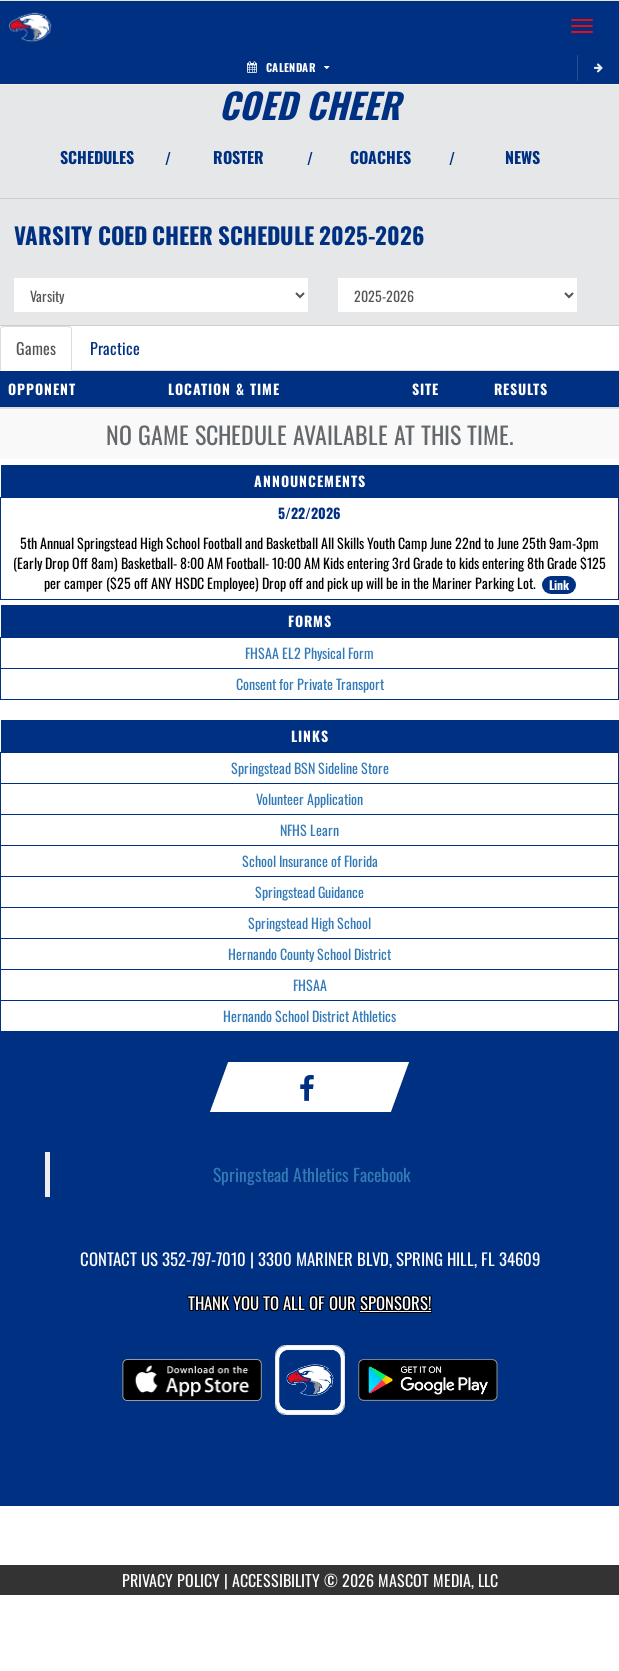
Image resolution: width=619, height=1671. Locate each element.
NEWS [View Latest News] (522, 157)
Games (36, 348)
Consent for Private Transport (310, 683)
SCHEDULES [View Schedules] (97, 157)
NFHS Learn (309, 829)
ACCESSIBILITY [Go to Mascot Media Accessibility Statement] (276, 1580)
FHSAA (310, 984)
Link (559, 584)
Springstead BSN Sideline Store (310, 767)
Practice (115, 348)
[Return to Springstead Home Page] (30, 26)
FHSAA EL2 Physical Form (309, 652)
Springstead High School (309, 922)
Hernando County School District (309, 953)
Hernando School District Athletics (309, 1015)
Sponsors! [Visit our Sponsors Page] (395, 1302)
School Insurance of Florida (310, 860)
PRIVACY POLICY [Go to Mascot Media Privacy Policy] (171, 1580)
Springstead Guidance (309, 891)
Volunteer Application (309, 798)
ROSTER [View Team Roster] (238, 157)
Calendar (288, 67)
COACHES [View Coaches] (380, 157)
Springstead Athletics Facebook (312, 1174)
